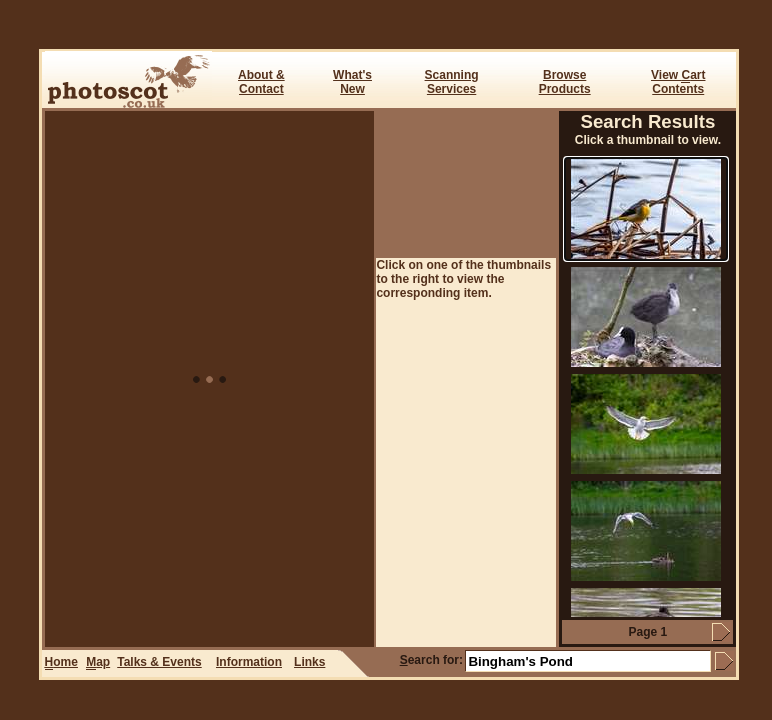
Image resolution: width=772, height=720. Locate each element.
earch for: (431, 660)
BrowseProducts (565, 82)
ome (61, 662)
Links (309, 662)
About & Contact (261, 82)
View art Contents (678, 82)
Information (249, 662)
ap (98, 662)
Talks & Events (159, 662)
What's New (352, 82)
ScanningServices (452, 82)
